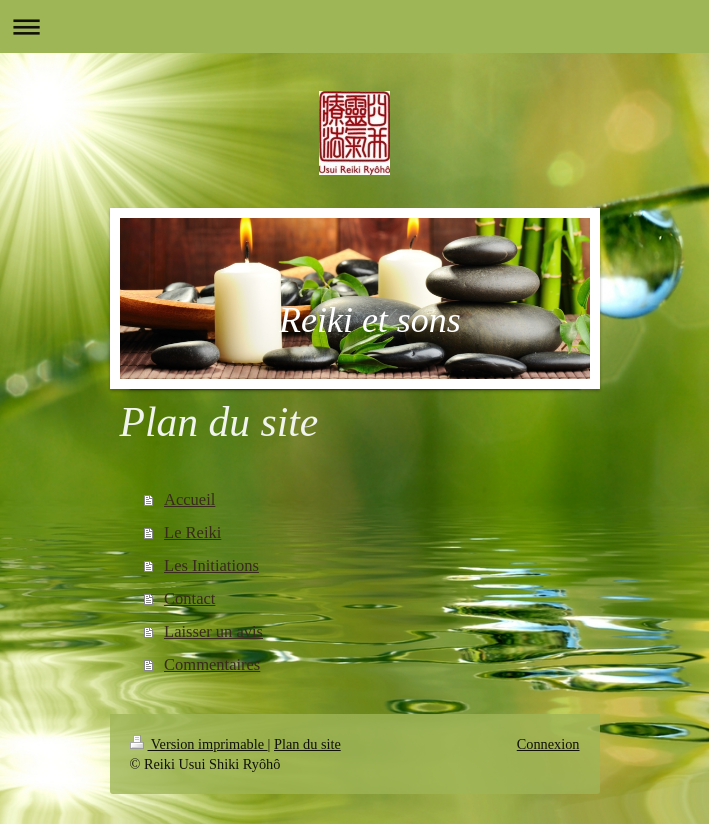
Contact (189, 598)
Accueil (189, 499)
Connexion (548, 744)
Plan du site (307, 744)
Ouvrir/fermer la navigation (354, 26)
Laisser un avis (213, 631)
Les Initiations (211, 565)
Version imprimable (199, 744)
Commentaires (212, 664)
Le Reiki (192, 532)
